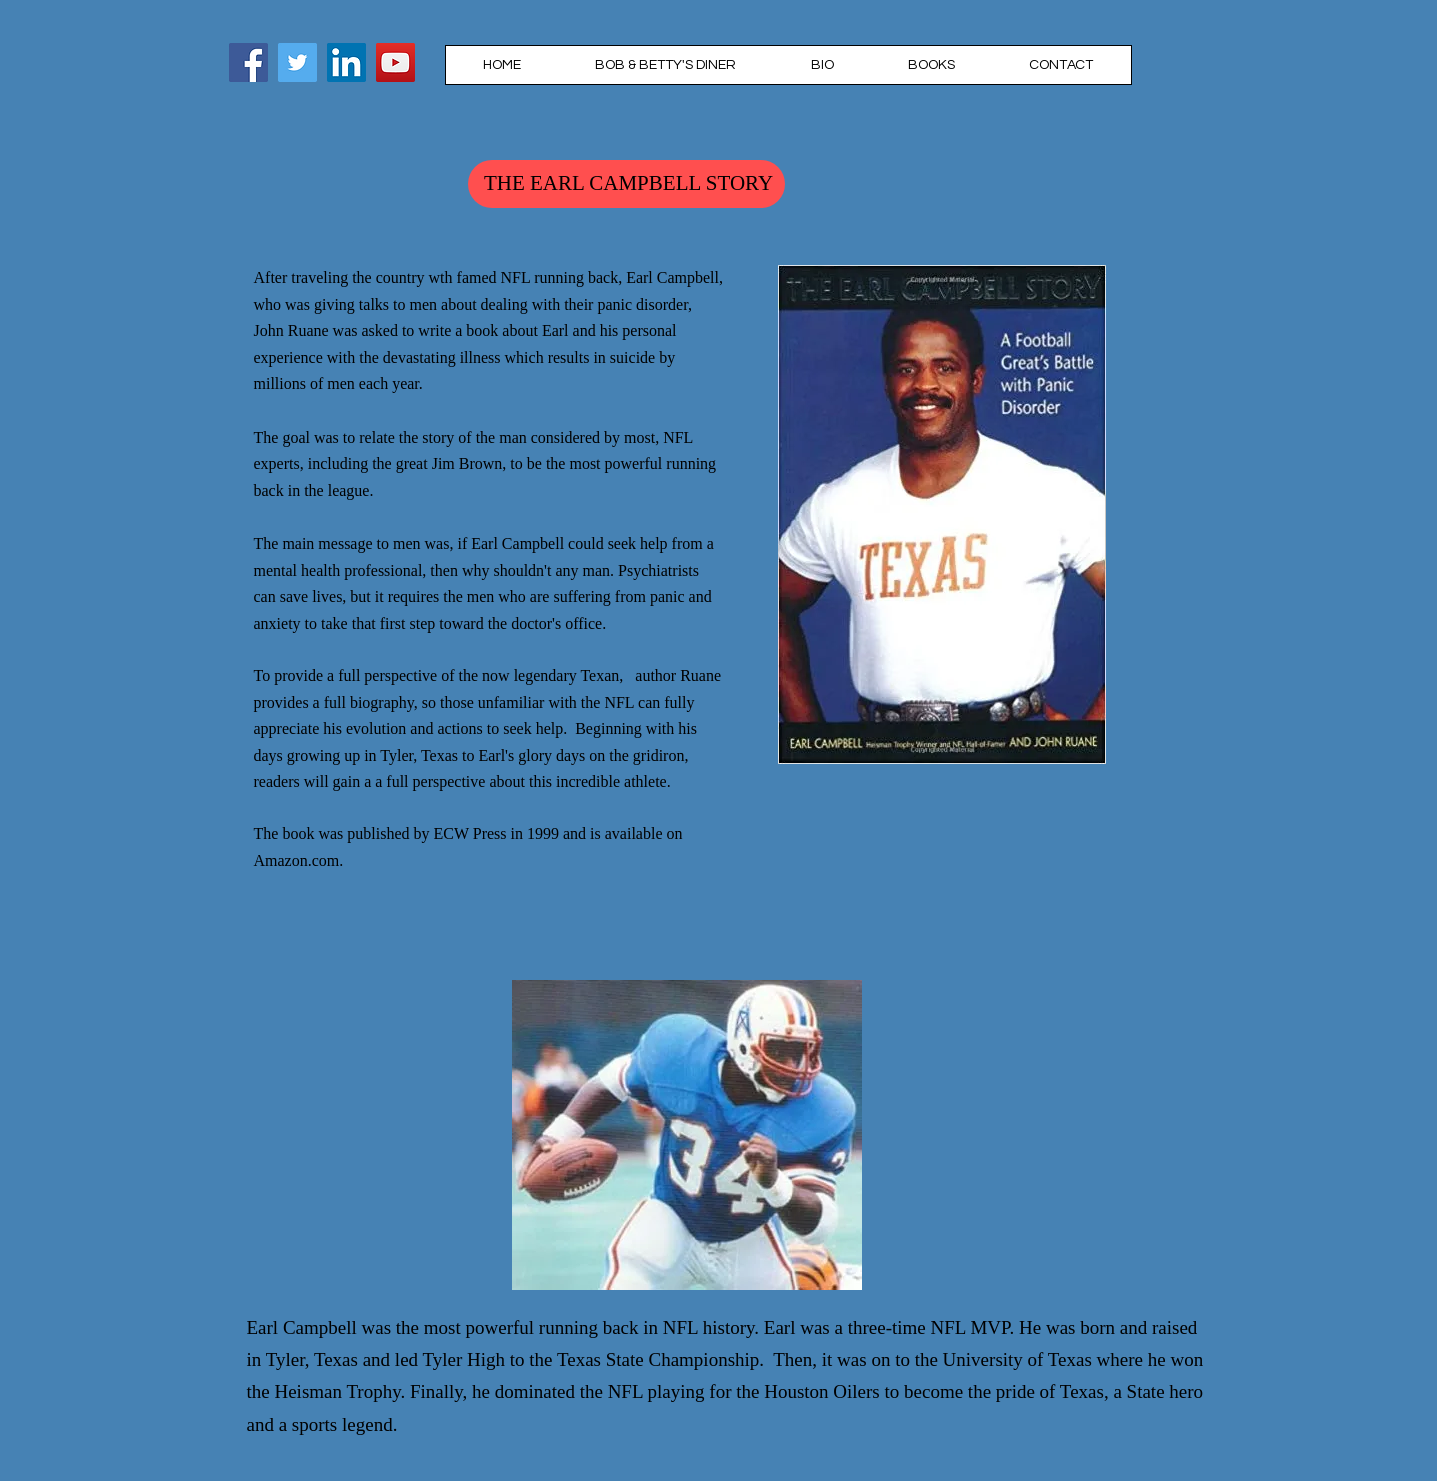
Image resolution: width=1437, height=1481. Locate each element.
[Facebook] (248, 62)
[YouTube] (395, 62)
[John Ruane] (297, 62)
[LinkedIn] (346, 62)
